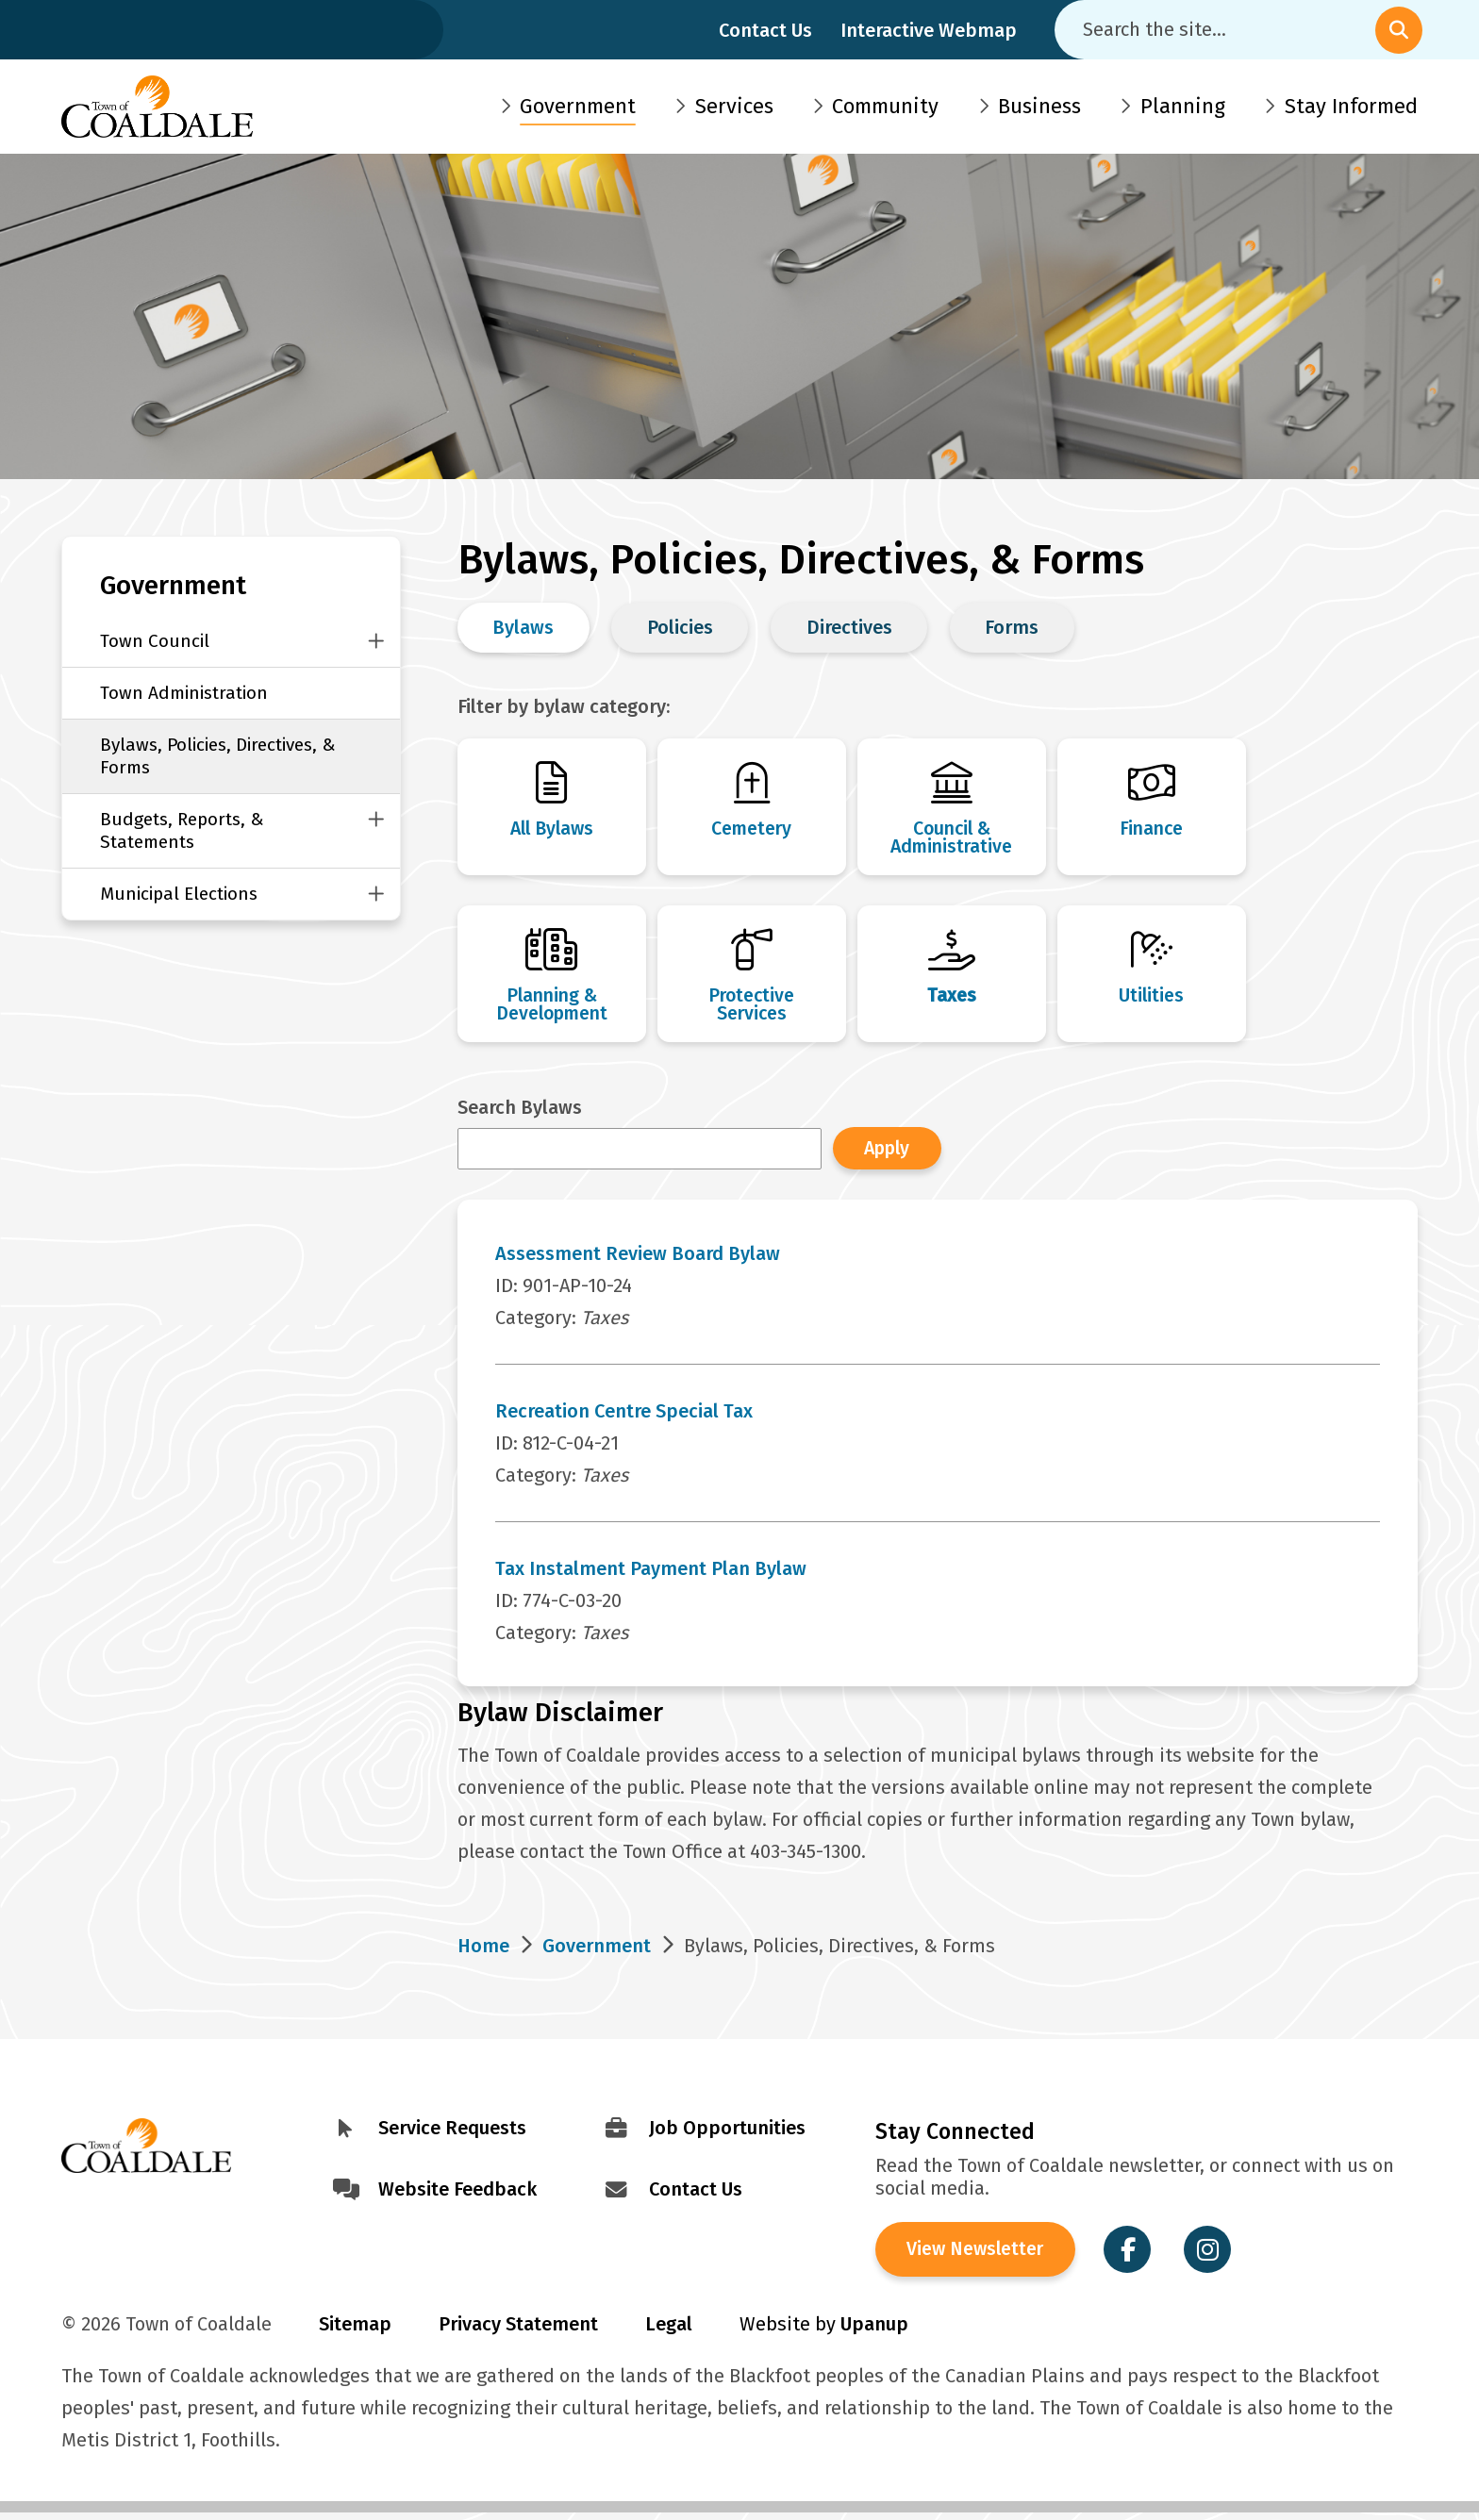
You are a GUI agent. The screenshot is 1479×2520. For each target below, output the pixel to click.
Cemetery (751, 829)
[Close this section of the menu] (376, 641)
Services (734, 106)
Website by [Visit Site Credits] (824, 2331)
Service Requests (452, 2132)
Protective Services (751, 1008)
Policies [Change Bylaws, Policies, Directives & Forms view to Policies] (680, 627)
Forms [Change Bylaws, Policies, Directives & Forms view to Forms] (1012, 627)
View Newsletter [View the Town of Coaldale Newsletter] (978, 2256)
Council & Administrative (952, 838)
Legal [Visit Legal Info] (668, 2331)
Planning (1182, 106)
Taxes (951, 998)
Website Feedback (457, 2193)
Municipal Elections (179, 893)
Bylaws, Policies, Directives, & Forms (218, 756)
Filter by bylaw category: (563, 706)
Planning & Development (551, 1008)
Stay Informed (1351, 106)
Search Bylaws (519, 1112)
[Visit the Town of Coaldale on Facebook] (1133, 2256)
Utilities (1152, 998)
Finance (1152, 829)
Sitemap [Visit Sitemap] (355, 2331)
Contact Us (765, 30)
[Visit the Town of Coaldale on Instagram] (1214, 2256)
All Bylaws (551, 829)
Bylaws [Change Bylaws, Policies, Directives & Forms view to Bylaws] (523, 627)
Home (483, 1950)
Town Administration (184, 693)
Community (885, 106)
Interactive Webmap (928, 30)
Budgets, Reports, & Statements (182, 830)
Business (1039, 106)
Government (578, 106)
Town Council (154, 641)
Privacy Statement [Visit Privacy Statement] (518, 2331)
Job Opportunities (727, 2132)
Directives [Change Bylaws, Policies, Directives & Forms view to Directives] (849, 627)
